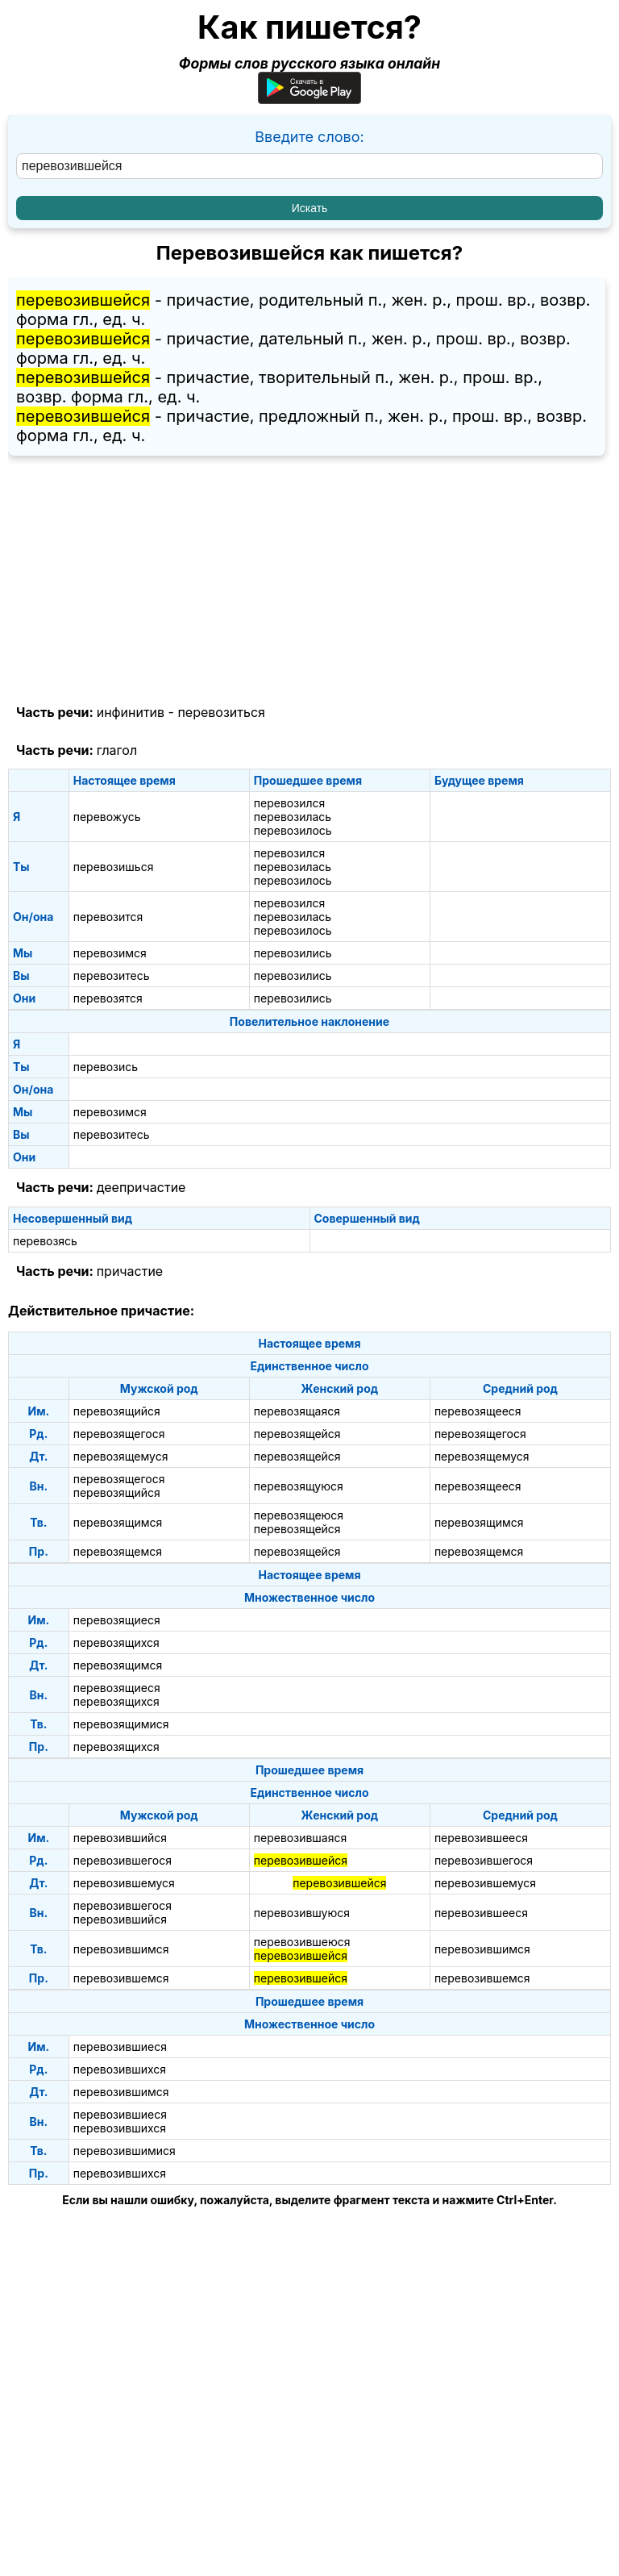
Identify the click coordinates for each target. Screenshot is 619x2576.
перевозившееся (481, 1837)
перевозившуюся (302, 1912)
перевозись (105, 1066)
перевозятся (108, 998)
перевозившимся (121, 1949)
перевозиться (221, 712)
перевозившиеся (120, 2046)
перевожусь (107, 816)
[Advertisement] (309, 581)
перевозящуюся (298, 1486)
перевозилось (293, 830)
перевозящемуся (120, 1456)
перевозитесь (111, 975)
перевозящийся (116, 1411)
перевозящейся (297, 1433)
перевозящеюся (298, 1515)
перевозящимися (121, 1724)
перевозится (108, 916)
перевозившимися (124, 2150)
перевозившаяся (300, 1837)
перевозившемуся (124, 1883)
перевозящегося (119, 1433)
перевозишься (113, 866)
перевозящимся (118, 1522)
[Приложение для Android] (309, 98)
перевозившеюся (302, 1942)
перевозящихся (116, 1642)
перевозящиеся (116, 1620)
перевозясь (45, 1241)
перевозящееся (477, 1411)
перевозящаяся (297, 1411)
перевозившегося (122, 1860)
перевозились (293, 953)
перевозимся (110, 953)
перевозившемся (121, 1978)
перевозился (289, 803)
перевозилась (292, 816)
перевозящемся (117, 1551)
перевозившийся (120, 1837)
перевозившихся (119, 2069)
